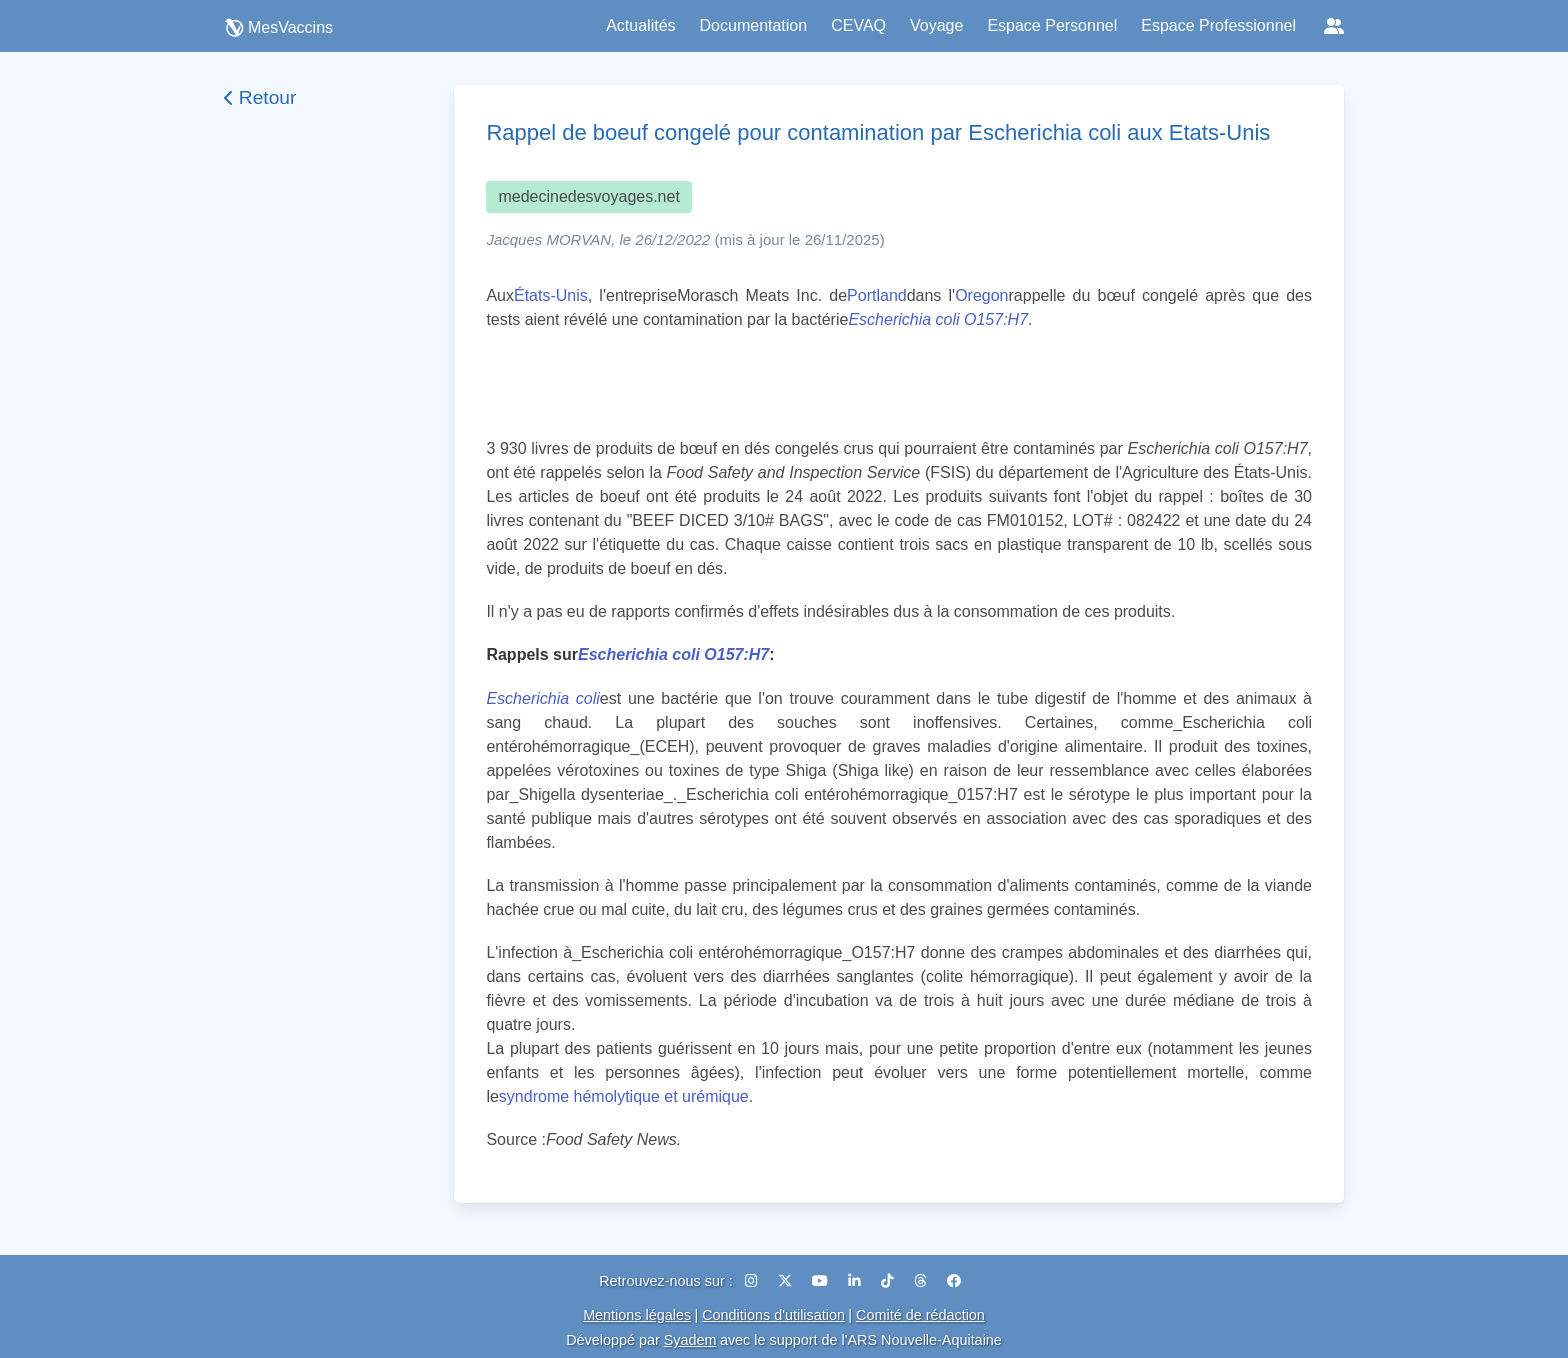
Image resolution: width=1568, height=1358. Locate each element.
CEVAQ (858, 25)
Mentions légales (637, 1315)
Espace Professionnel (1218, 25)
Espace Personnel (1052, 25)
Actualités (640, 25)
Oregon (981, 295)
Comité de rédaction (920, 1315)
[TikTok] (889, 1281)
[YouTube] (822, 1281)
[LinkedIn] (856, 1281)
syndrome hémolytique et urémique (624, 1096)
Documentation (754, 25)
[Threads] (922, 1281)
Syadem (690, 1340)
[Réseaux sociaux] (1334, 26)
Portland (877, 295)
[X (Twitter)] (787, 1281)
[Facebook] (954, 1281)
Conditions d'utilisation (773, 1315)
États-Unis (551, 295)
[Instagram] (753, 1281)
